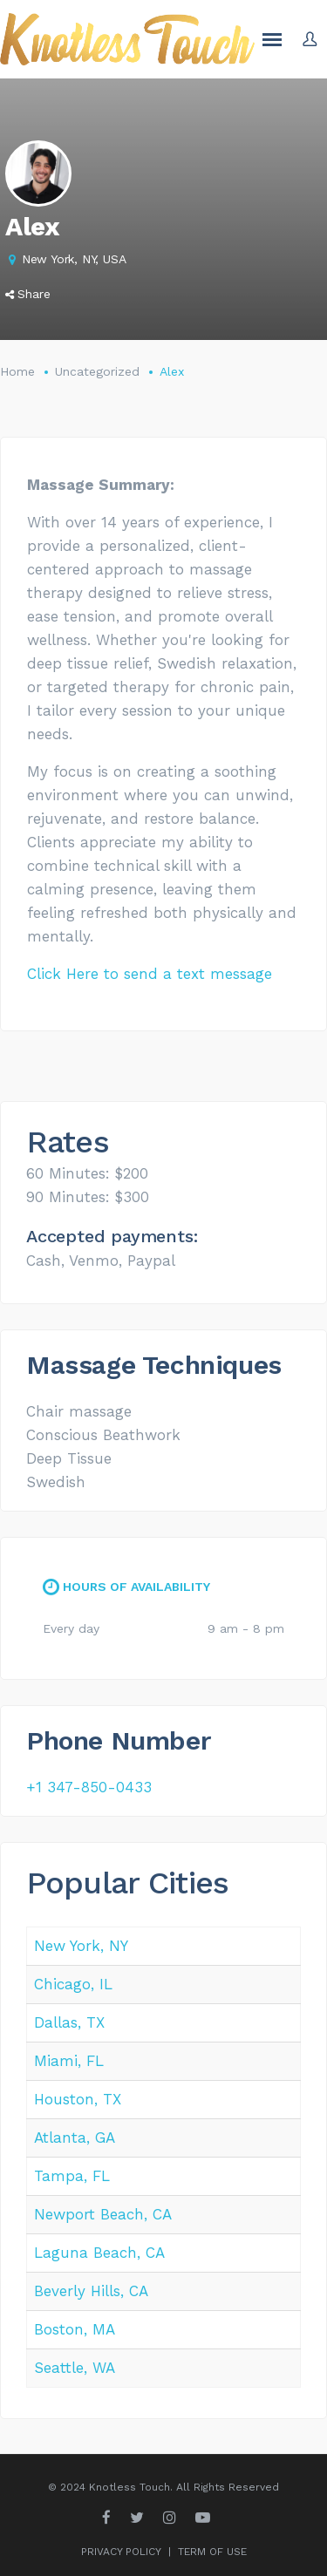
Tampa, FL (72, 2176)
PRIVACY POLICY (121, 2551)
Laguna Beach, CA (99, 2252)
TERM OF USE (212, 2551)
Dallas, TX (69, 2022)
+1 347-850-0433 (89, 1787)
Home (17, 371)
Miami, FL (69, 2061)
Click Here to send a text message (149, 973)
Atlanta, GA (74, 2137)
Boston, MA (74, 2329)
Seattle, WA (74, 2367)
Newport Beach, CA (103, 2214)
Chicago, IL (73, 1984)
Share (28, 294)
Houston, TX (77, 2099)
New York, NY (81, 1945)
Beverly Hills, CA (91, 2291)
